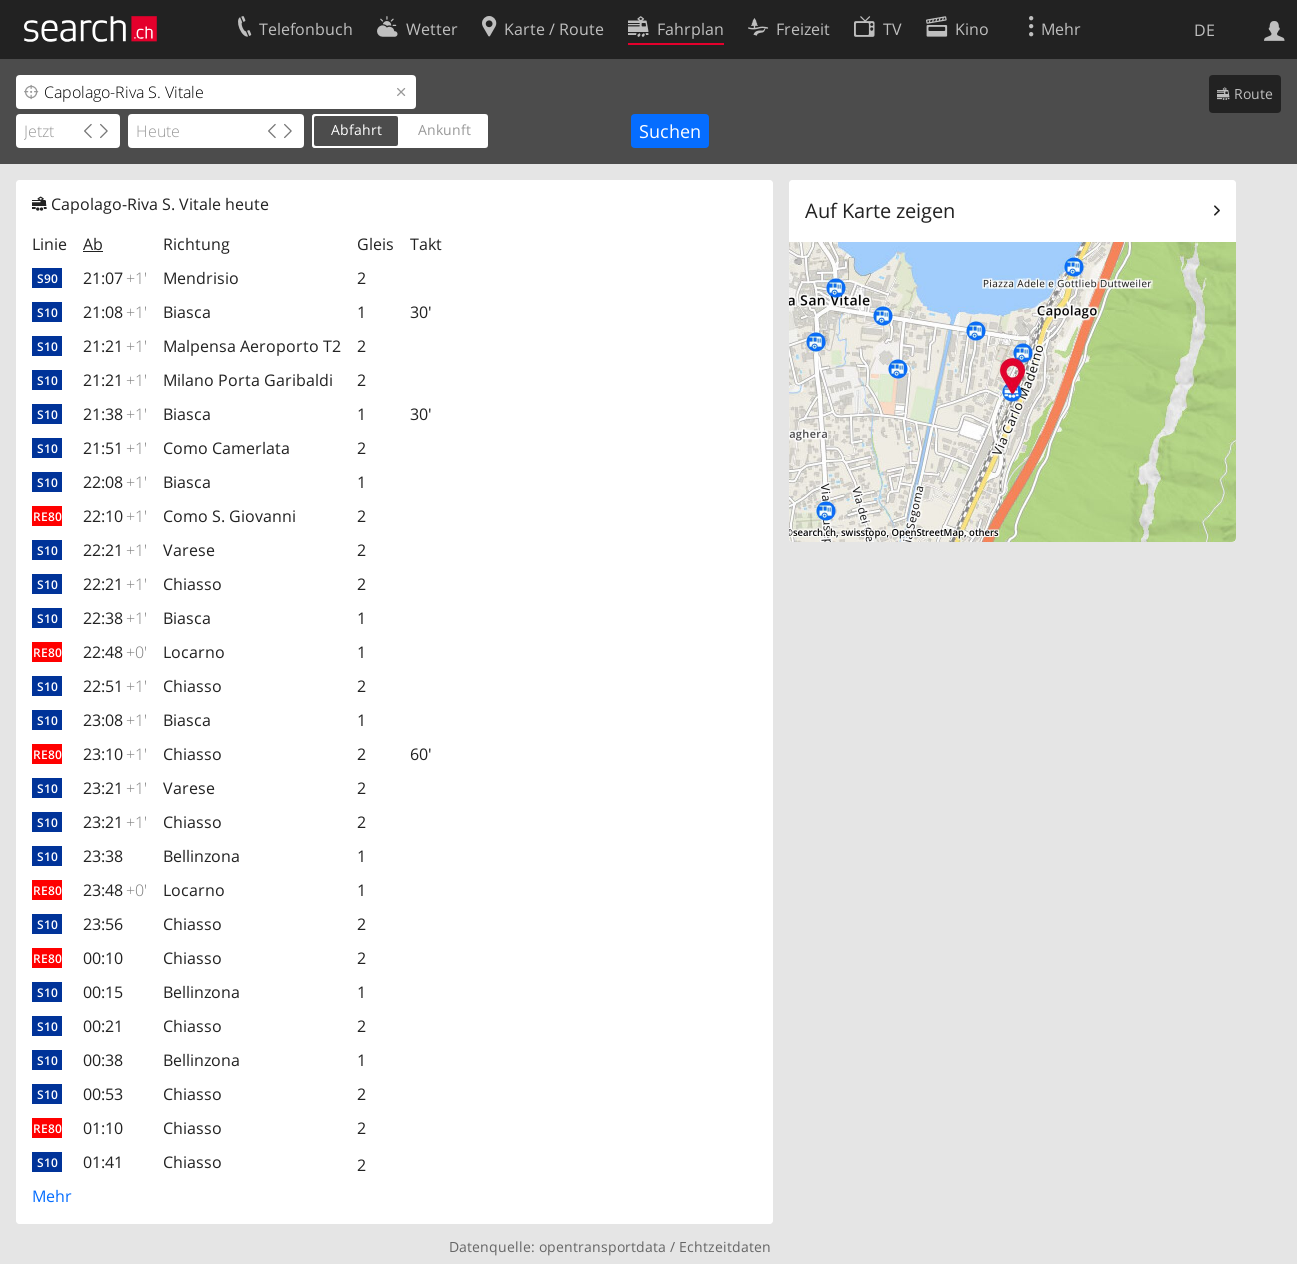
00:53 (103, 1094)
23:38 (103, 856)
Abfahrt (356, 129)
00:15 (103, 992)
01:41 (103, 1162)
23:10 (115, 754)
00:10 (103, 958)
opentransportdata (602, 1246)
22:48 (115, 652)
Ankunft (444, 129)
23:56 (103, 924)
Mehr (52, 1196)
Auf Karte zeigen (880, 210)
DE (1204, 30)
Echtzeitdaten (725, 1246)
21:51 (115, 448)
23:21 (115, 788)
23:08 (115, 720)
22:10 (115, 516)
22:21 (115, 550)
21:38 (115, 414)
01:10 (103, 1128)
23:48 (115, 890)
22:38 (115, 618)
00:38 (103, 1060)
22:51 (115, 686)
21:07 (115, 278)
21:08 (115, 312)
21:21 (115, 346)
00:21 (103, 1026)
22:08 (115, 482)
